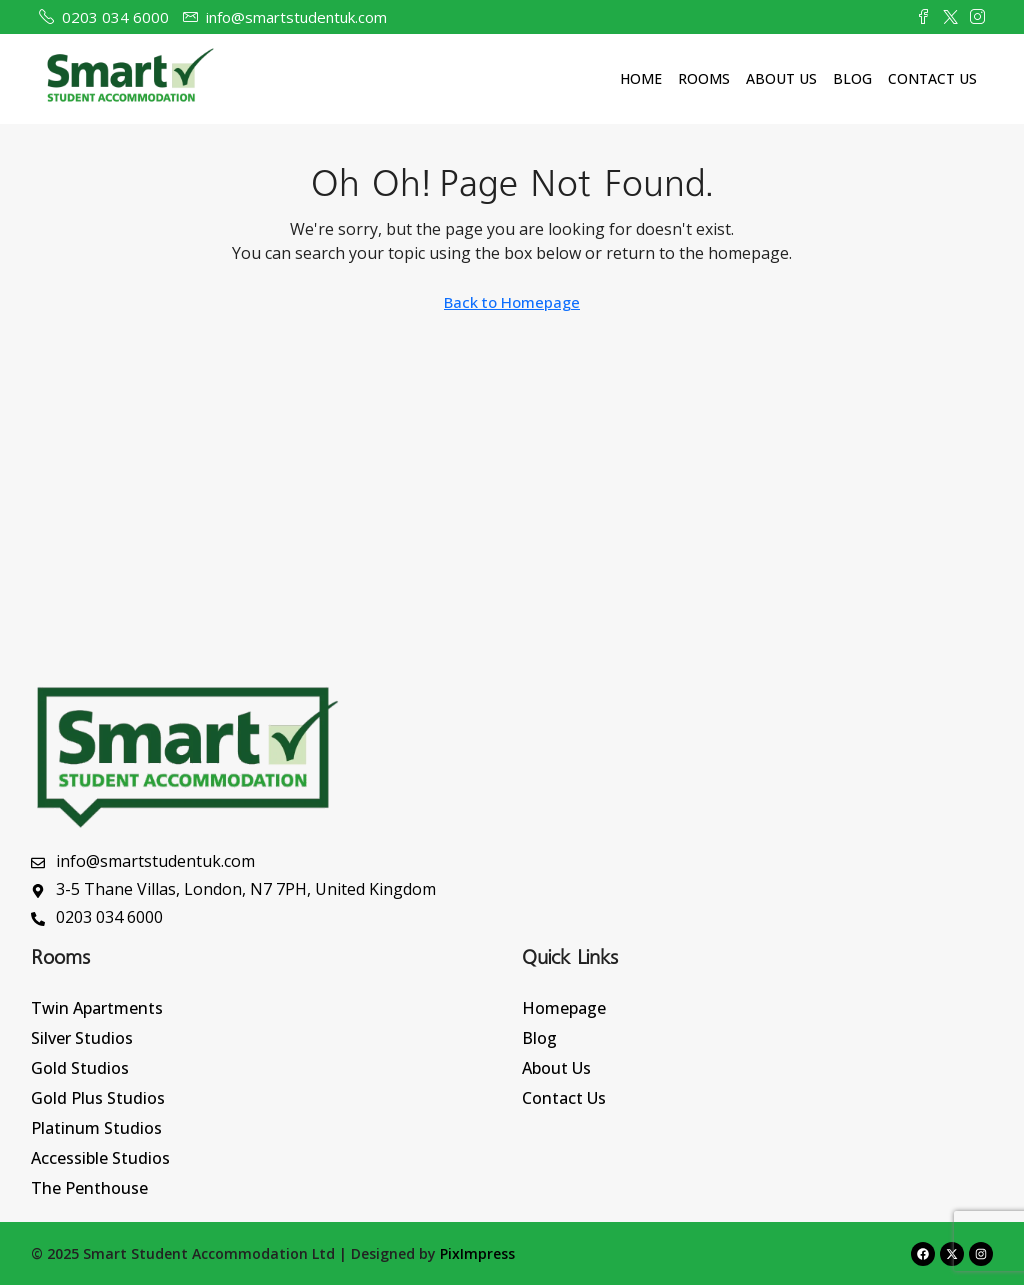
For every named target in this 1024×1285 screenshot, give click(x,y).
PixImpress (477, 1253)
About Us (781, 78)
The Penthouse (89, 1188)
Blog (852, 78)
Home (641, 78)
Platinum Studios (96, 1128)
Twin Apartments (97, 1008)
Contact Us (932, 78)
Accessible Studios (100, 1158)
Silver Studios (82, 1038)
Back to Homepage (512, 302)
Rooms (704, 78)
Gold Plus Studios (98, 1098)
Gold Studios (80, 1068)
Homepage (564, 1008)
